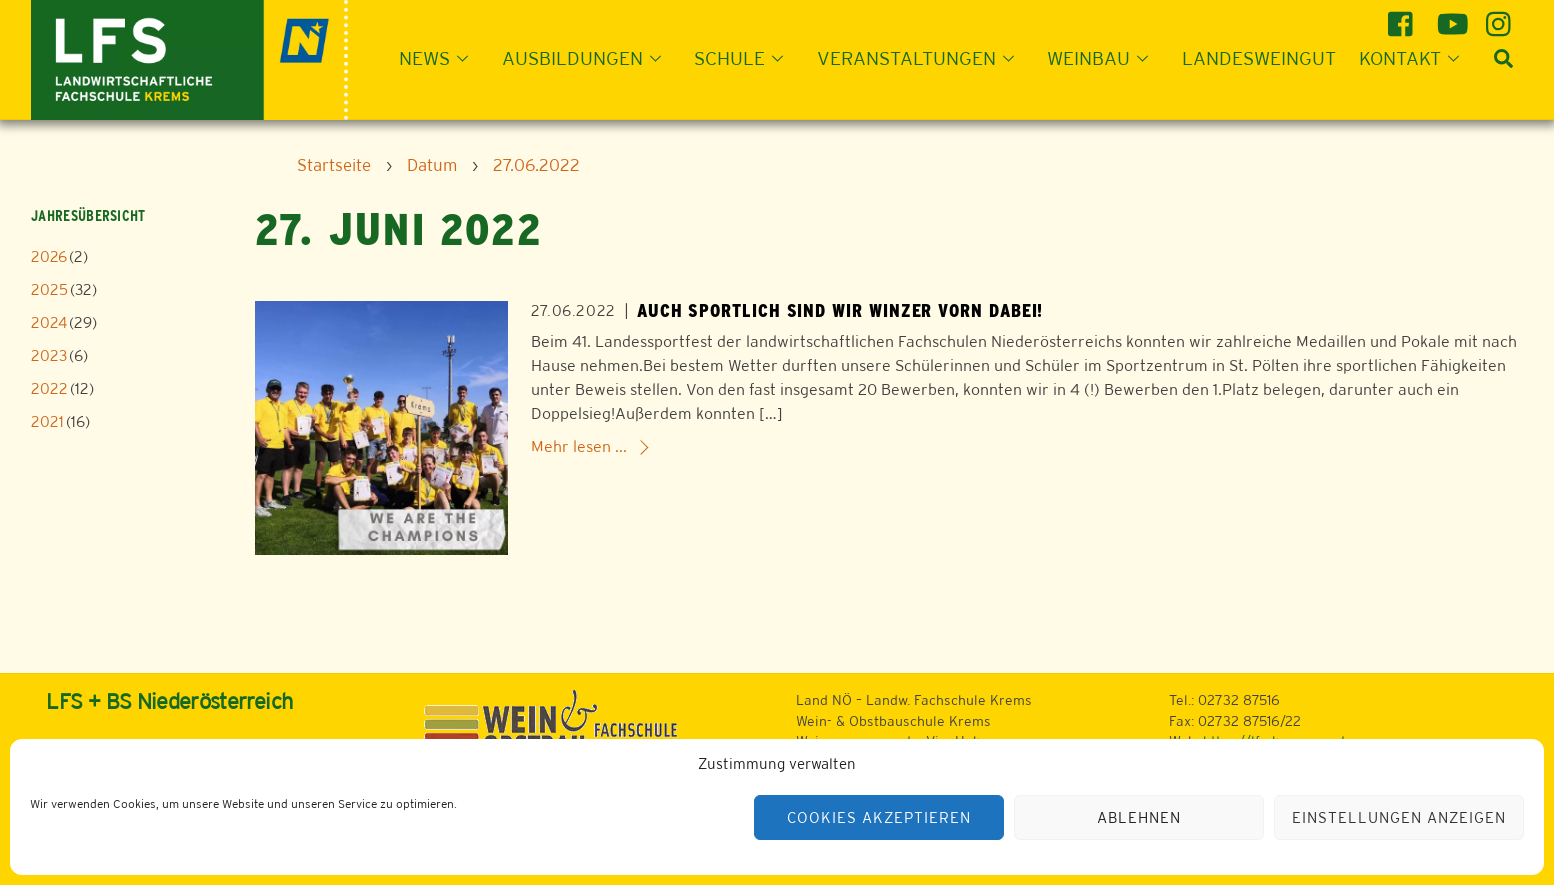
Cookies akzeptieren (879, 817)
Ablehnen (1139, 817)
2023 (49, 355)
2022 (49, 388)
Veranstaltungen (921, 58)
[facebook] (1403, 16)
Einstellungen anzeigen (1398, 817)
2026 (49, 256)
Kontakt (1415, 58)
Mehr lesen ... (579, 446)
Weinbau (1103, 58)
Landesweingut (1259, 58)
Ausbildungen (587, 58)
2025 (49, 289)
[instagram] (1501, 16)
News (439, 58)
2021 (47, 421)
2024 (49, 322)
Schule (744, 58)
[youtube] (1452, 16)
